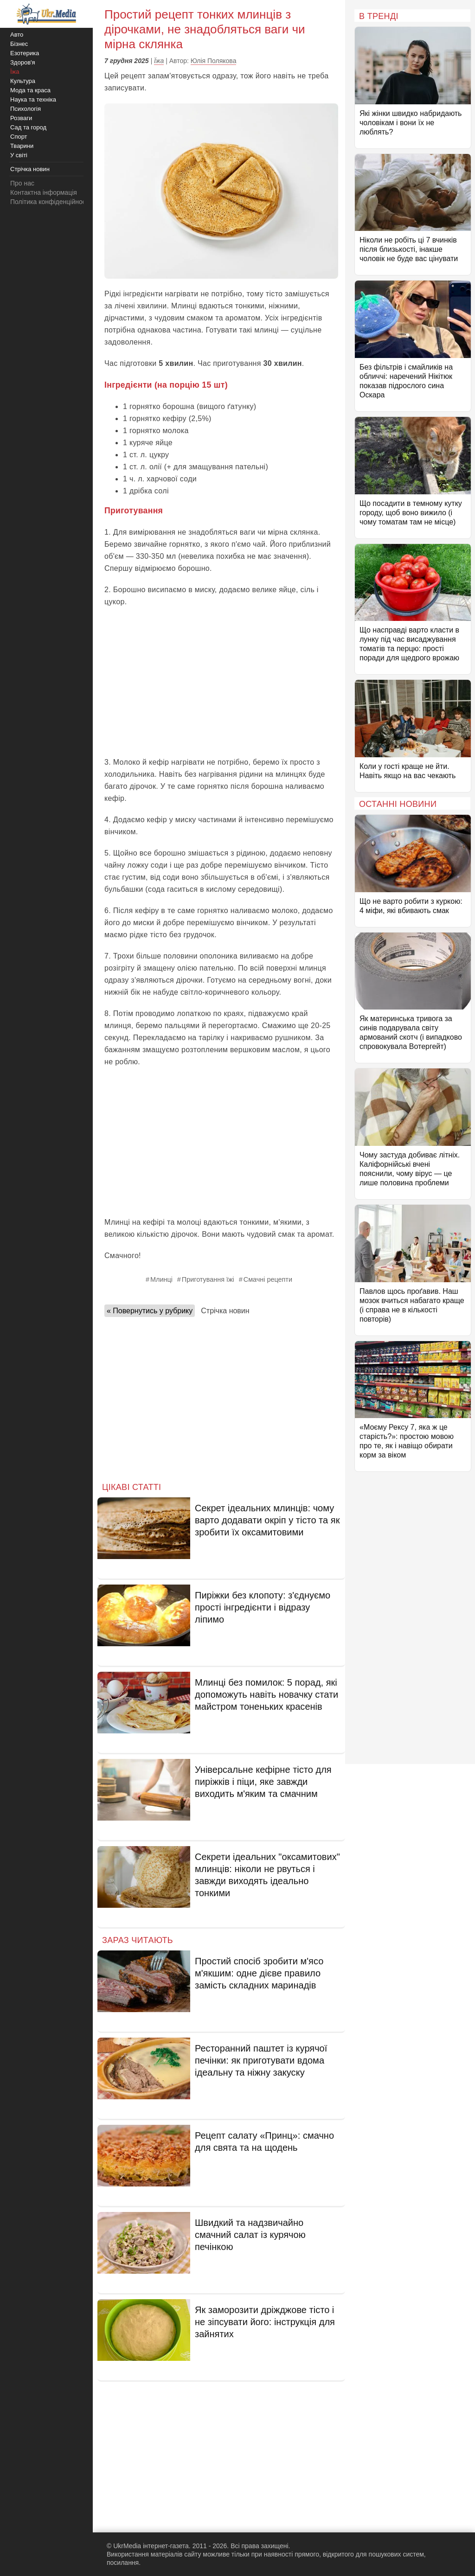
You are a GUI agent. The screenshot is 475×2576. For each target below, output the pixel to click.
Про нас (22, 183)
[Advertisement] (221, 682)
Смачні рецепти (268, 1279)
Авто (16, 34)
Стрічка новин (225, 1311)
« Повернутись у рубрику (150, 1311)
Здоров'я (22, 62)
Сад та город (28, 127)
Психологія (25, 108)
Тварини (21, 145)
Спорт (18, 136)
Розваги (21, 118)
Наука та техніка (33, 99)
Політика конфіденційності (50, 201)
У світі (18, 155)
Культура (22, 80)
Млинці (161, 1279)
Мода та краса (30, 90)
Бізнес (19, 43)
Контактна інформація (43, 192)
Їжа (159, 60)
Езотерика (24, 53)
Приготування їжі (208, 1279)
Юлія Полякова (214, 60)
